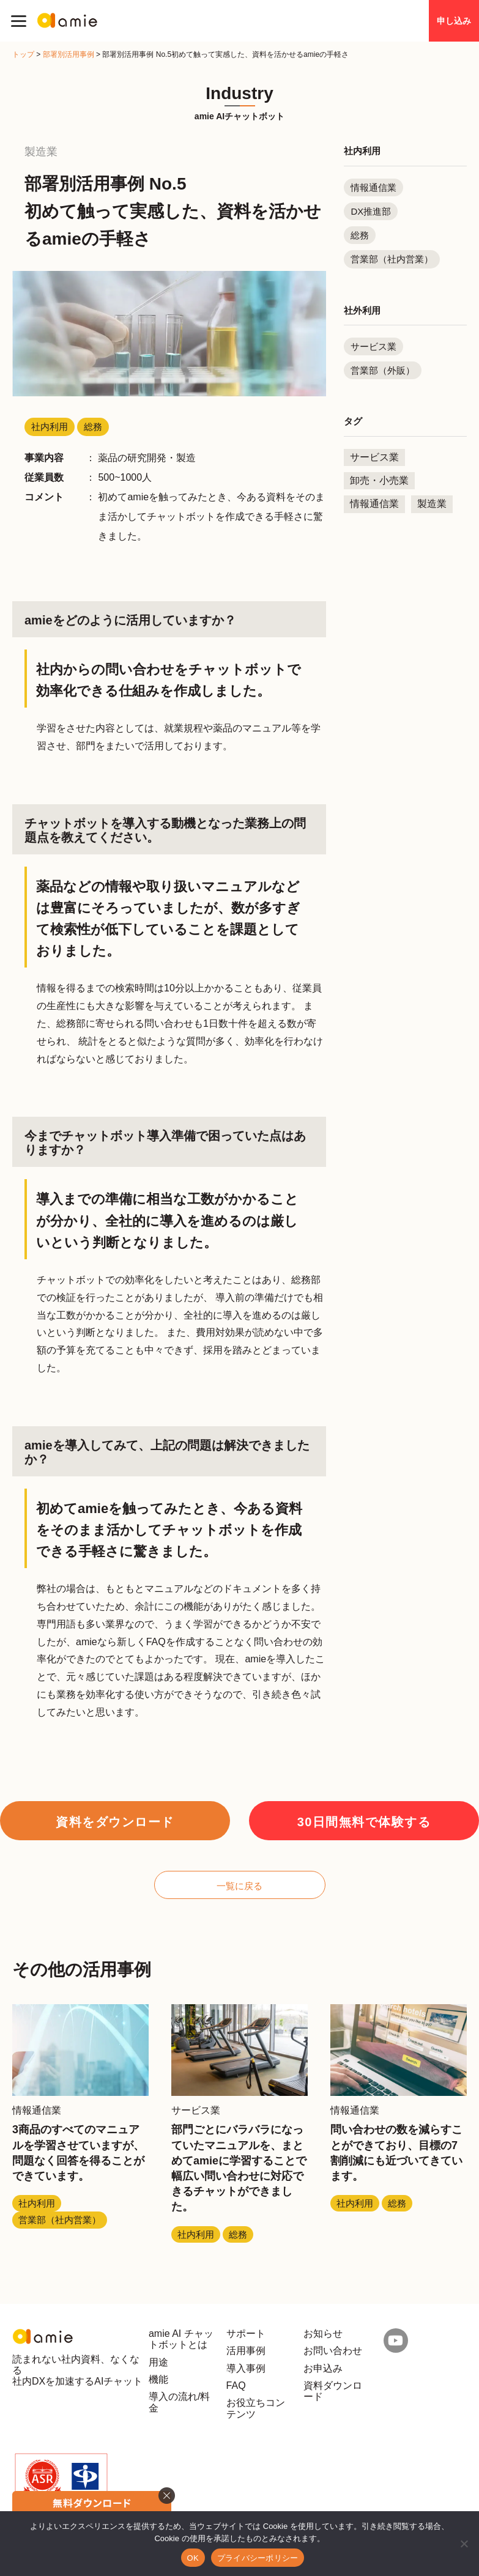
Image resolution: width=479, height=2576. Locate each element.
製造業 (432, 503)
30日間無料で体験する (364, 1822)
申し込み (454, 21)
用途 (158, 2362)
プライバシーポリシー (258, 2558)
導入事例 (245, 2368)
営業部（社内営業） (392, 259)
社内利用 (362, 151)
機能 (158, 2379)
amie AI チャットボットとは (181, 2339)
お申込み (323, 2368)
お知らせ (323, 2333)
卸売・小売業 (379, 480)
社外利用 (362, 310)
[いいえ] (464, 2543)
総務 (360, 235)
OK (193, 2558)
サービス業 (373, 346)
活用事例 (245, 2350)
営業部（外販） (383, 370)
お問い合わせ (332, 2350)
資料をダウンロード (115, 1822)
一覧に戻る (239, 1886)
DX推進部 (371, 211)
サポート (245, 2333)
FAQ (236, 2385)
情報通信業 (373, 187)
